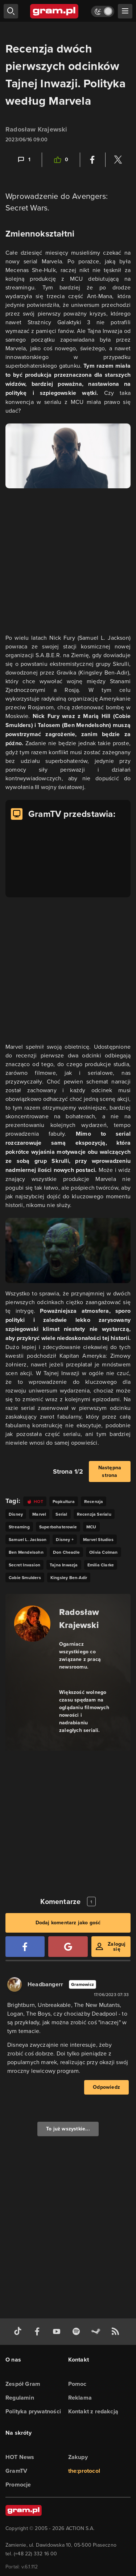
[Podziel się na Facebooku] (92, 160)
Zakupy (78, 2457)
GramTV (16, 2471)
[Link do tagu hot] (34, 1501)
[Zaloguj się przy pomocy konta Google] (67, 1946)
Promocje (18, 2484)
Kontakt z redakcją (93, 2411)
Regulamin (19, 2397)
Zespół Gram (22, 2384)
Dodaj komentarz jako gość (68, 1922)
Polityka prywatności (33, 2411)
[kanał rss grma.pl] (117, 2331)
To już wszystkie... (68, 2129)
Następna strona (109, 1471)
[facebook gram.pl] (39, 2331)
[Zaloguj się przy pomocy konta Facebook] (25, 1946)
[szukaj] (11, 11)
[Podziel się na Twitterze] (118, 160)
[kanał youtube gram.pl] (58, 2331)
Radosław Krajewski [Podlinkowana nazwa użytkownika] (36, 129)
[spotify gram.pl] (77, 2331)
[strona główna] (54, 11)
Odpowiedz (106, 2087)
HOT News (19, 2457)
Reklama (80, 2397)
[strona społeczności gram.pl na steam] (97, 2331)
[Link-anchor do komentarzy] (23, 160)
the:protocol (84, 2471)
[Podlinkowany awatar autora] (32, 1624)
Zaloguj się (116, 1946)
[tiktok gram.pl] (19, 2331)
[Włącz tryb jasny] (102, 11)
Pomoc (77, 2384)
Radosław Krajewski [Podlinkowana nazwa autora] (79, 1618)
